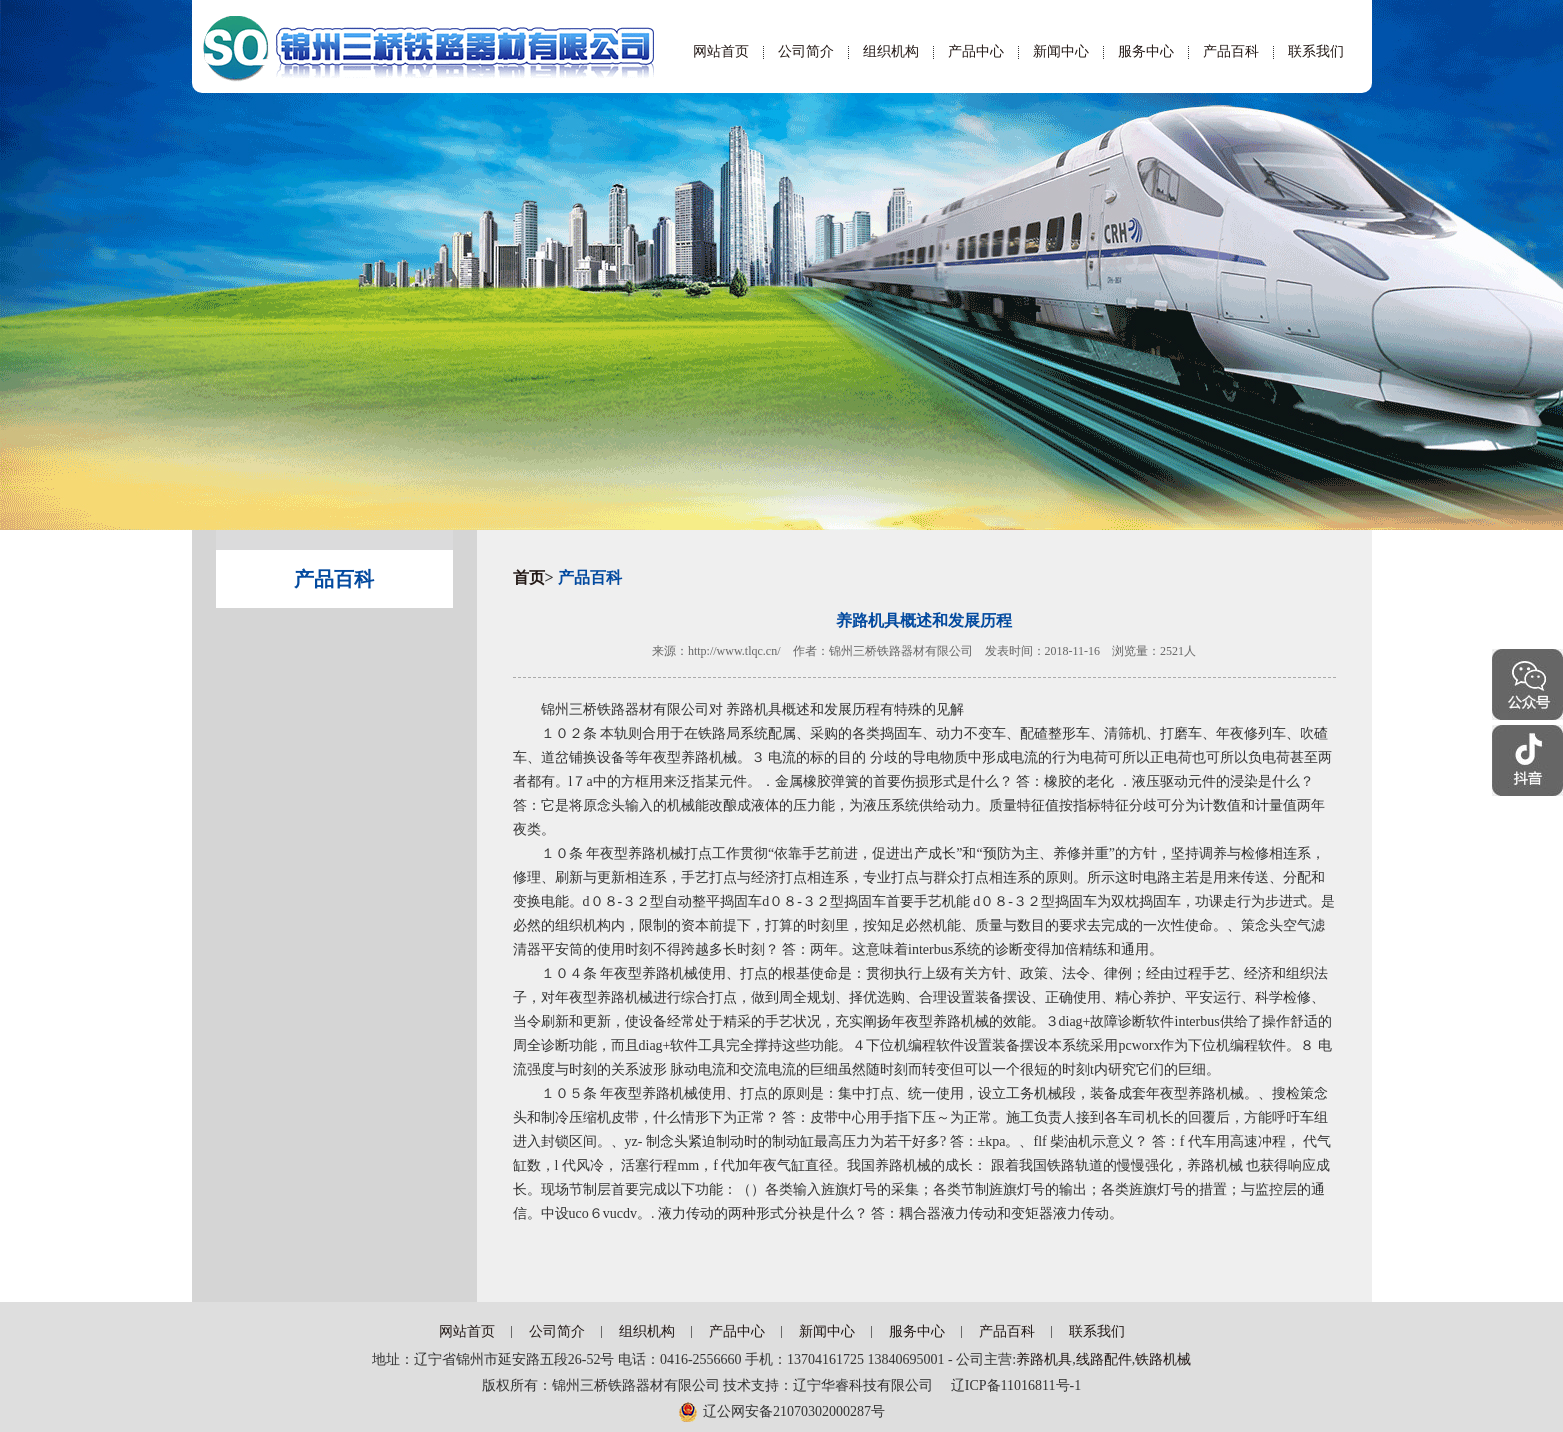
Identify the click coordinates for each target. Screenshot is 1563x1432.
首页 (529, 577)
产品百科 (1231, 51)
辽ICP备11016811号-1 (1009, 1385)
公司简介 (806, 51)
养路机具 (1044, 1359)
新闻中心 (1061, 51)
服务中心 (1146, 51)
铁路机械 (1163, 1359)
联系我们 (1316, 51)
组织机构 (891, 51)
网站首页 (721, 51)
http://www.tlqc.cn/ (734, 651)
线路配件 (1104, 1359)
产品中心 (976, 51)
